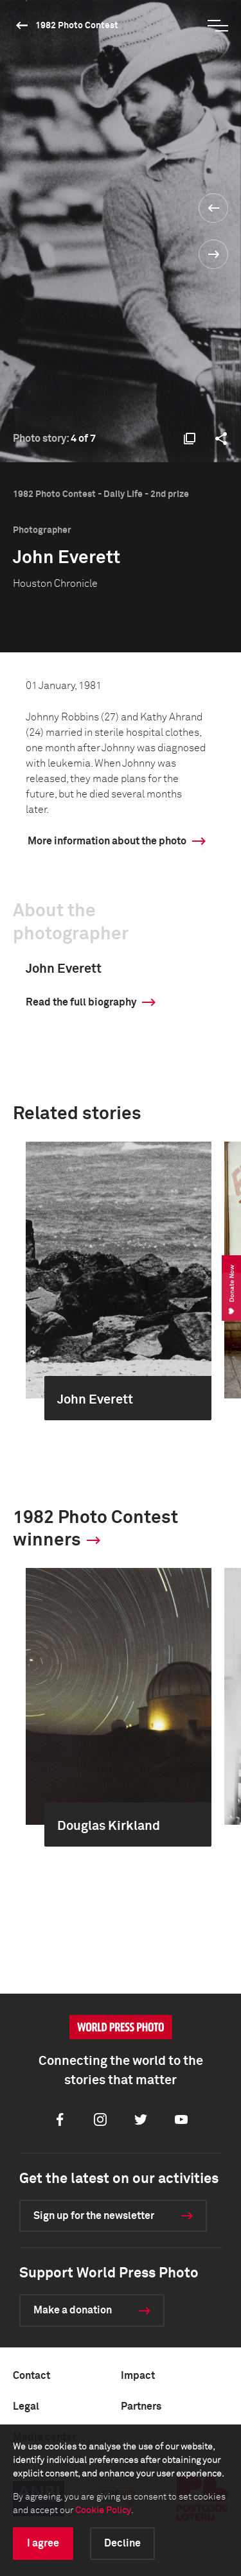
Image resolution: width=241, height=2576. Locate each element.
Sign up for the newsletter (93, 2216)
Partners (141, 2406)
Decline (122, 2543)
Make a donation (72, 2310)
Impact (138, 2376)
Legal (26, 2406)
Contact (31, 2376)
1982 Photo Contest (76, 25)
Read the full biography (81, 1002)
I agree (43, 2543)
